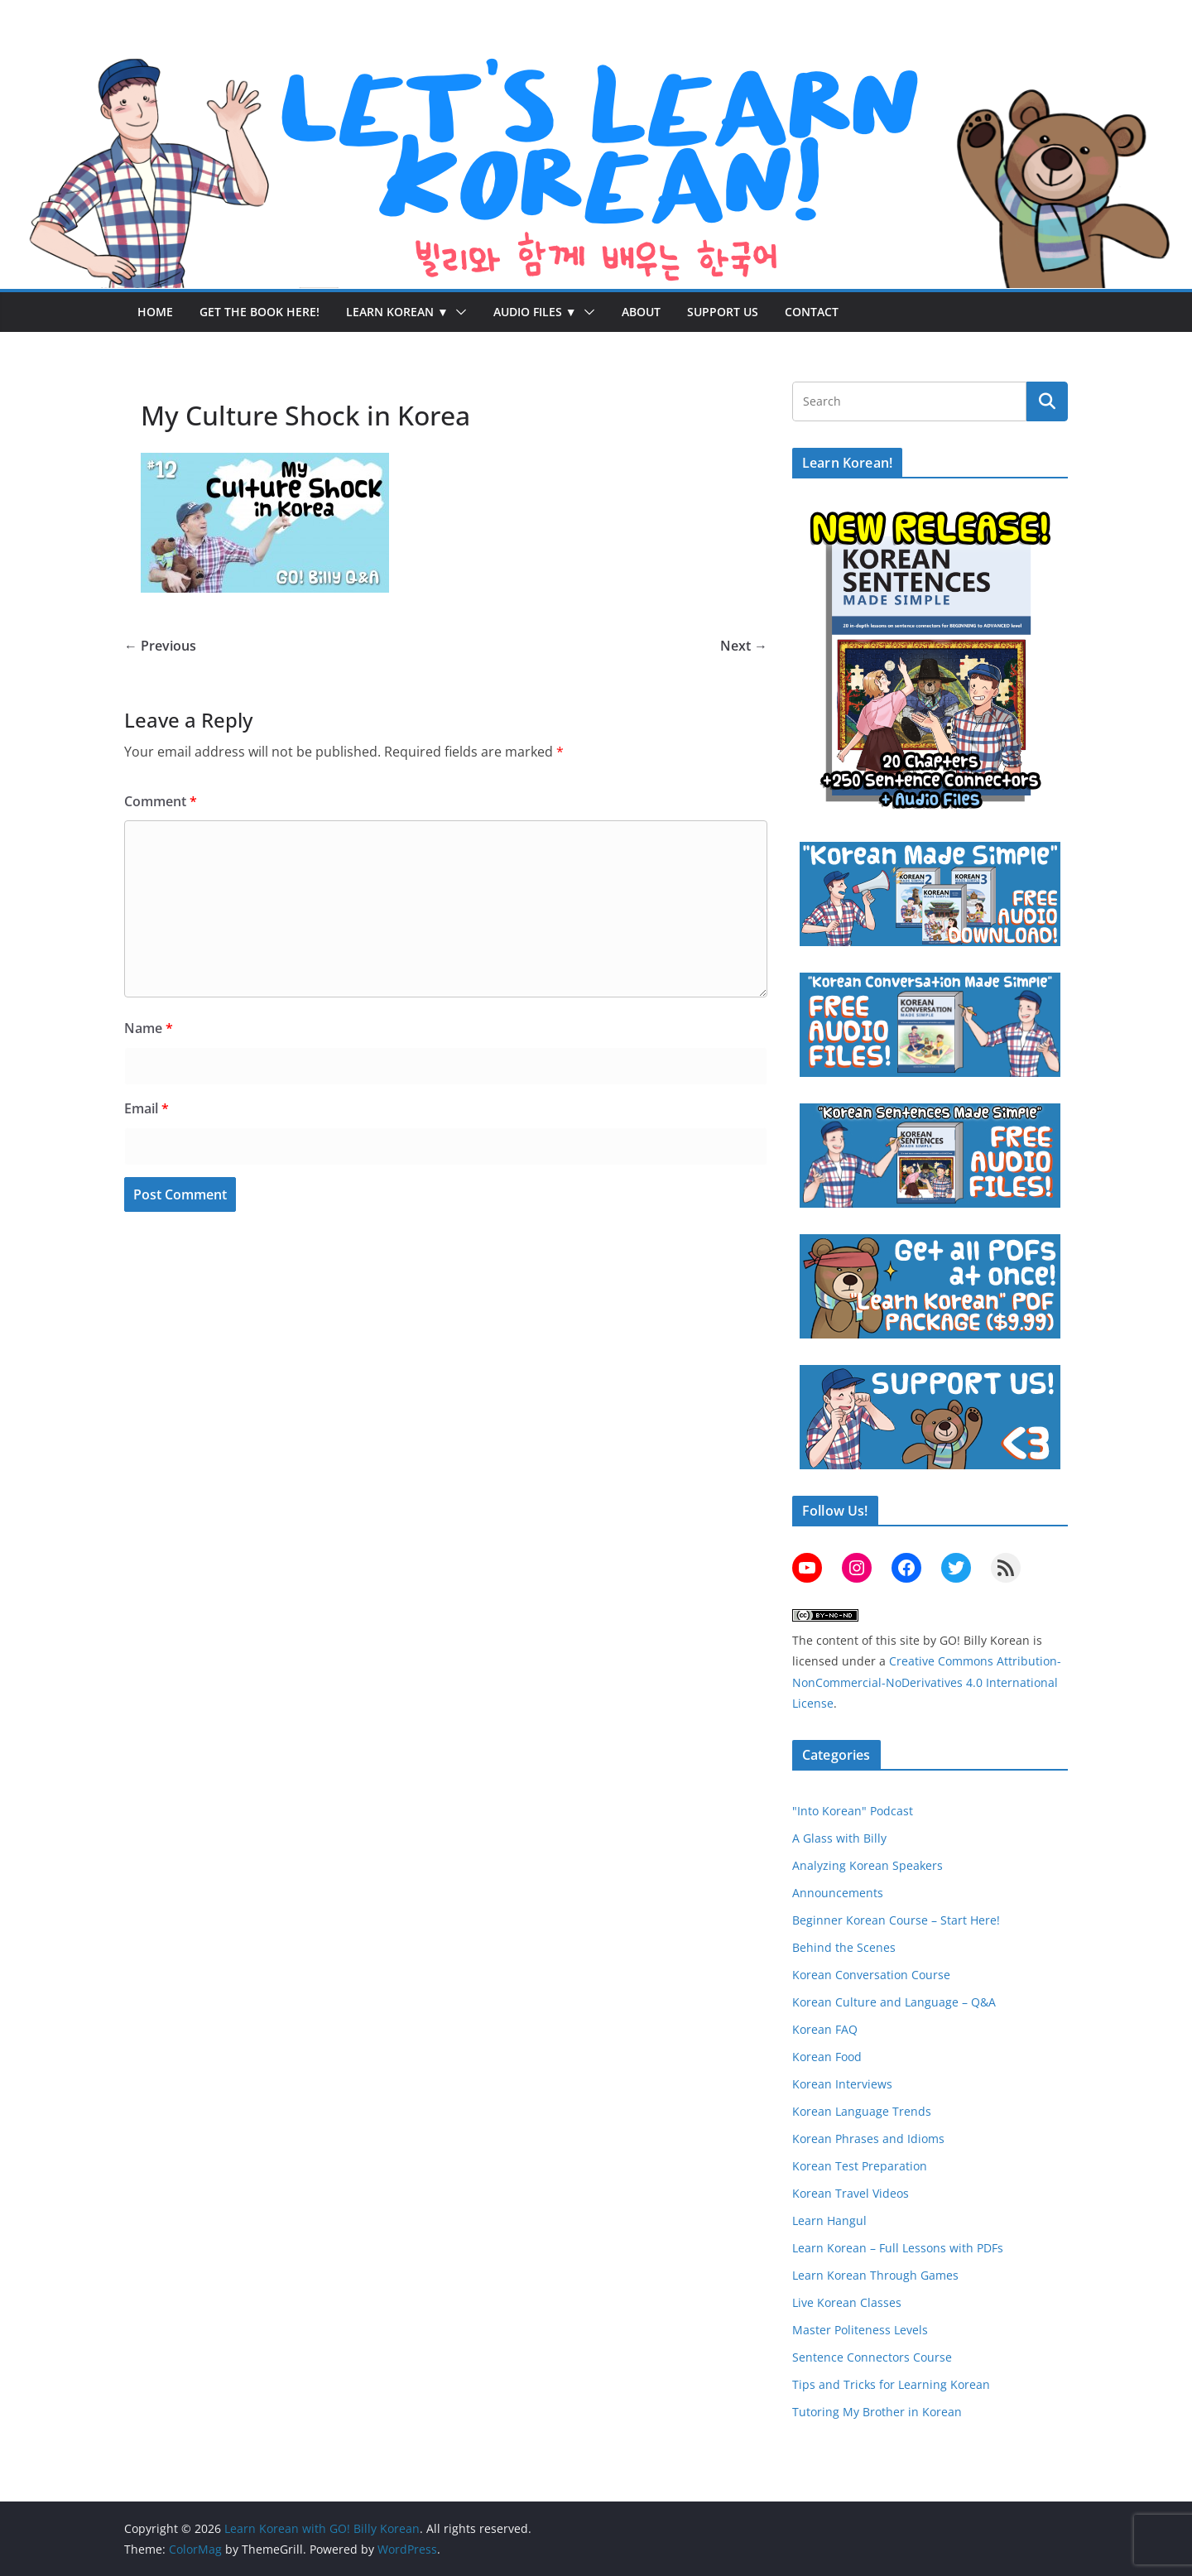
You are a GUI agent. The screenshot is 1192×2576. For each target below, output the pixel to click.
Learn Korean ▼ (397, 312)
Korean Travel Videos (850, 2193)
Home (155, 312)
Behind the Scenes (844, 1947)
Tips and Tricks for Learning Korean (891, 2384)
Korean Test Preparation (859, 2166)
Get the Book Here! (259, 312)
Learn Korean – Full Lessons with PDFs (897, 2248)
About (641, 312)
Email (146, 1108)
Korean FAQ (825, 2029)
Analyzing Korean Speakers (867, 1865)
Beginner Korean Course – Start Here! (896, 1920)
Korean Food (827, 2056)
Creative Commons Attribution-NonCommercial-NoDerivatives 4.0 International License (926, 1681)
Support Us (722, 312)
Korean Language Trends (861, 2111)
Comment (160, 801)
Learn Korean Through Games (875, 2275)
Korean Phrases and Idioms (868, 2138)
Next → (743, 646)
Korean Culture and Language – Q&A (894, 2002)
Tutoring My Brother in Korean (877, 2412)
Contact (812, 312)
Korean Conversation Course (871, 1974)
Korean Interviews (842, 2084)
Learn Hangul (829, 2220)
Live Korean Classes (846, 2302)
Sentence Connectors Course (872, 2357)
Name (148, 1028)
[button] (458, 312)
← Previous (160, 646)
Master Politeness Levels (860, 2330)
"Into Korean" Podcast (852, 1811)
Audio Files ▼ (535, 312)
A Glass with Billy (839, 1838)
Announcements (837, 1893)
